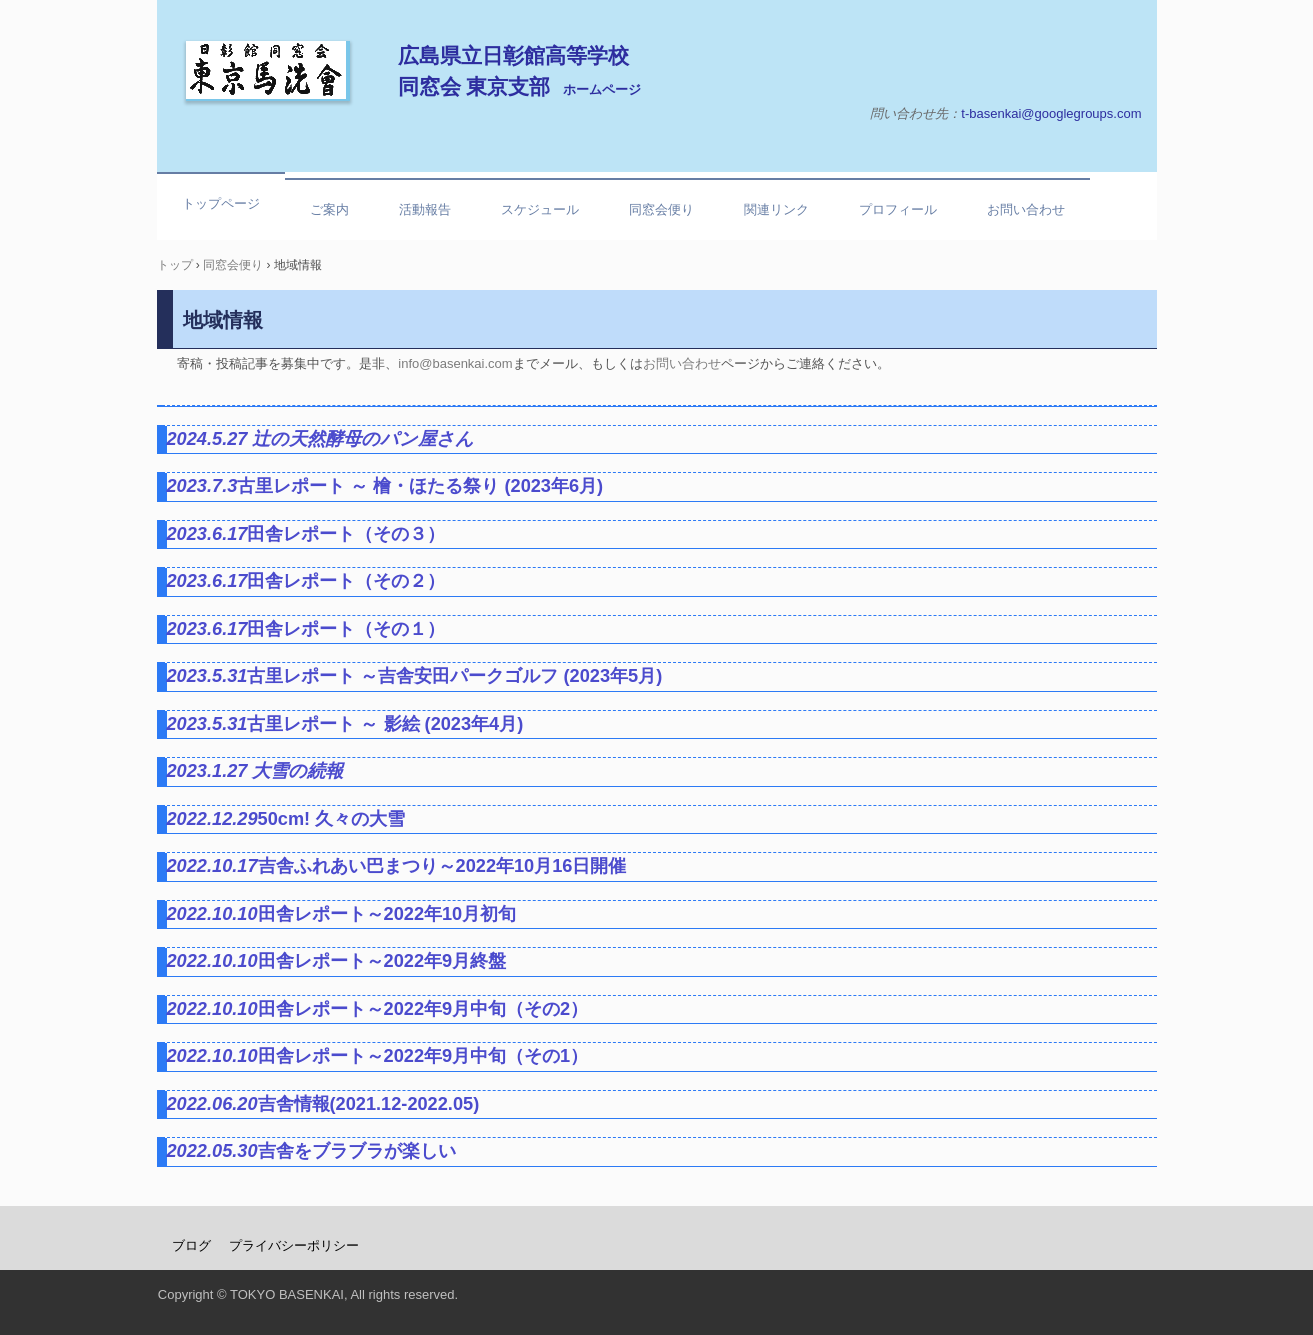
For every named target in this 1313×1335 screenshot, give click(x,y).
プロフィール (898, 209)
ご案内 (329, 209)
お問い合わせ (1026, 209)
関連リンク (776, 209)
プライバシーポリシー (294, 1245)
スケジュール (540, 209)
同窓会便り (661, 209)
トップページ (221, 203)
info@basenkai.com (455, 363)
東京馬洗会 (268, 71)
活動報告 (425, 209)
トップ (175, 265)
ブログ (191, 1245)
